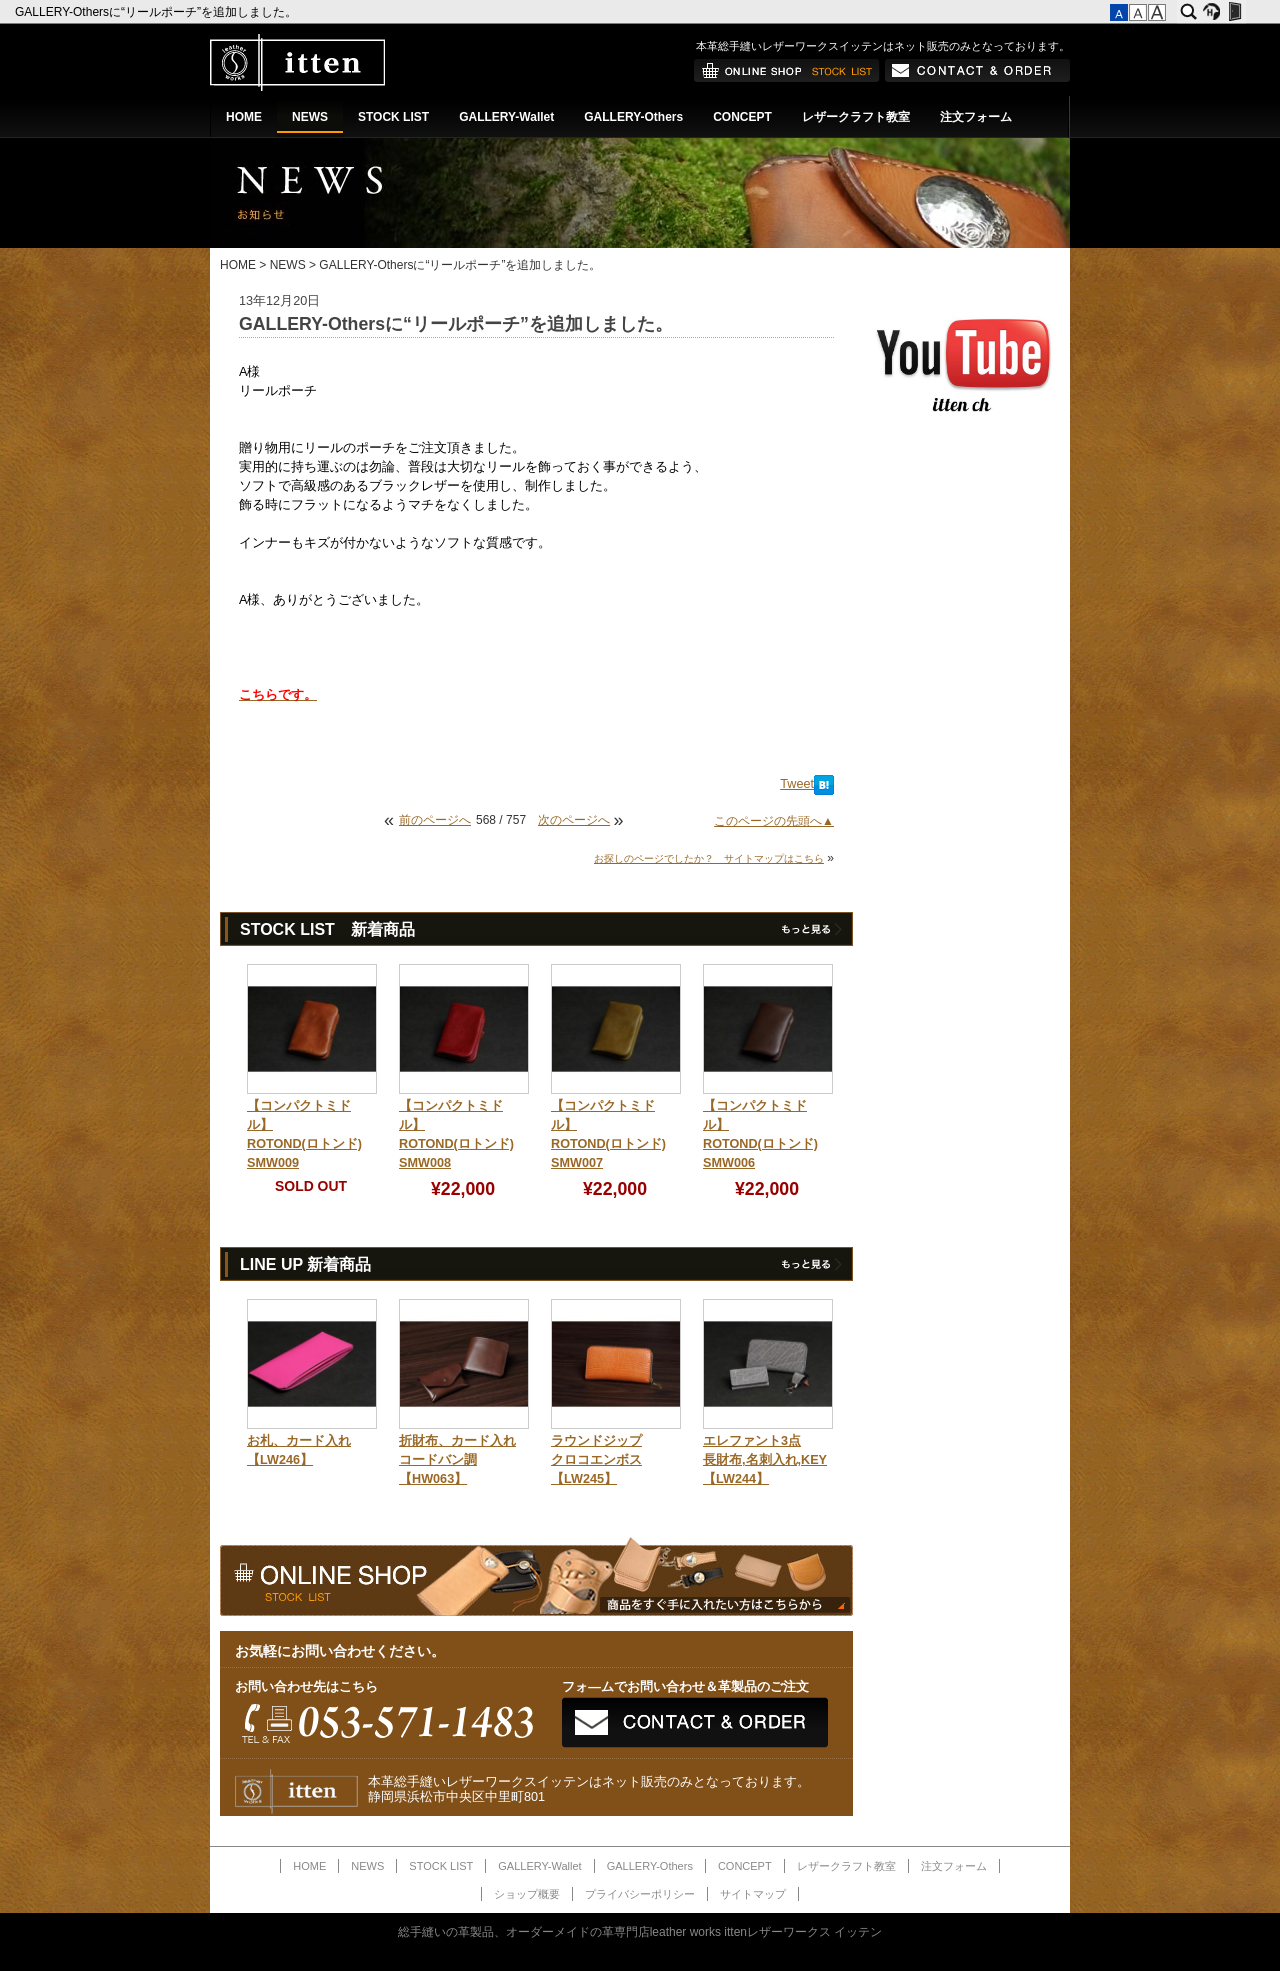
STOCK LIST (393, 117)
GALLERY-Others (633, 117)
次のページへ (574, 820)
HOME (244, 117)
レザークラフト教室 (856, 117)
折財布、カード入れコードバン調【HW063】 (457, 1460)
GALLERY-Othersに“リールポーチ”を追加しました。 (157, 12)
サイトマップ (753, 1894)
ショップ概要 (527, 1894)
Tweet (797, 784)
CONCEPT (742, 117)
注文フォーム (976, 117)
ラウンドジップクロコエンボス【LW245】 (596, 1460)
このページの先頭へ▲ (774, 821)
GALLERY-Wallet (506, 117)
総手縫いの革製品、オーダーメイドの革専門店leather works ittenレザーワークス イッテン (640, 1932)
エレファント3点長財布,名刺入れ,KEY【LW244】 (765, 1460)
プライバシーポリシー (640, 1894)
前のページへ (435, 820)
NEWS (310, 117)
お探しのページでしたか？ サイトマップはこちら (709, 858)
